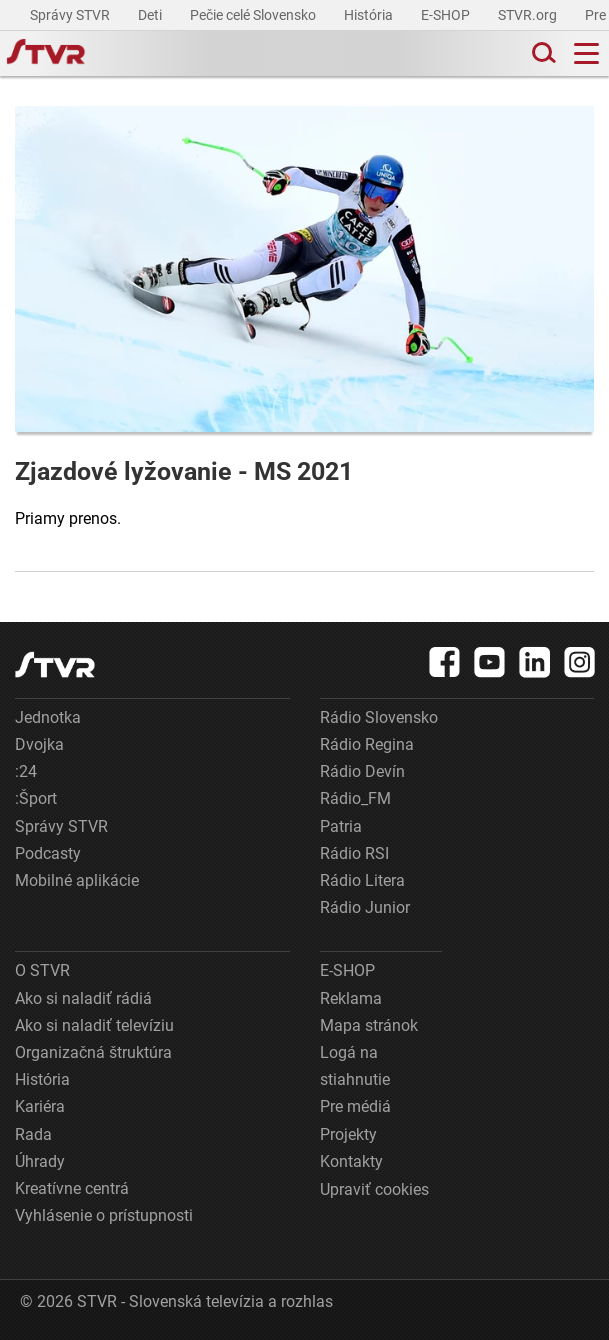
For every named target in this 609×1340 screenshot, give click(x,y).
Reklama (351, 998)
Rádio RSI (354, 853)
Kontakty (351, 1161)
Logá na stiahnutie (355, 1066)
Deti (151, 15)
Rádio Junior (365, 907)
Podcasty (48, 853)
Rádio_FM (355, 798)
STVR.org (529, 15)
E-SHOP (447, 15)
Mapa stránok (369, 1025)
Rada (33, 1134)
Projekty (348, 1134)
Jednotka (48, 717)
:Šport (36, 798)
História (370, 15)
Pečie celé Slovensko (254, 15)
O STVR (42, 970)
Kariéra (40, 1106)
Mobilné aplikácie (77, 880)
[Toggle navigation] (586, 53)
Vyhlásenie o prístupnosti (104, 1215)
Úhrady (40, 1161)
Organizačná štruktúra (93, 1052)
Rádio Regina (367, 744)
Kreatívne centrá (72, 1188)
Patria (341, 826)
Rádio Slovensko (379, 717)
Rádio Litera (362, 880)
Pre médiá (355, 1106)
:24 (26, 771)
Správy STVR (71, 15)
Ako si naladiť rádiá (83, 998)
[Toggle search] (542, 53)
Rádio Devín (362, 771)
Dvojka (39, 744)
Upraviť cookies (374, 1189)
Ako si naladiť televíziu (94, 1025)
